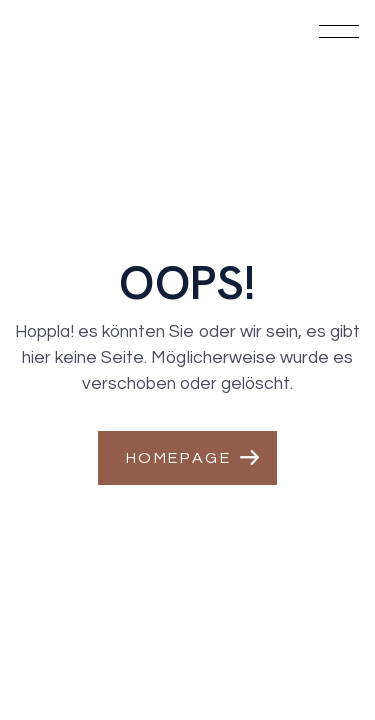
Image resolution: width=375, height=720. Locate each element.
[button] (187, 458)
